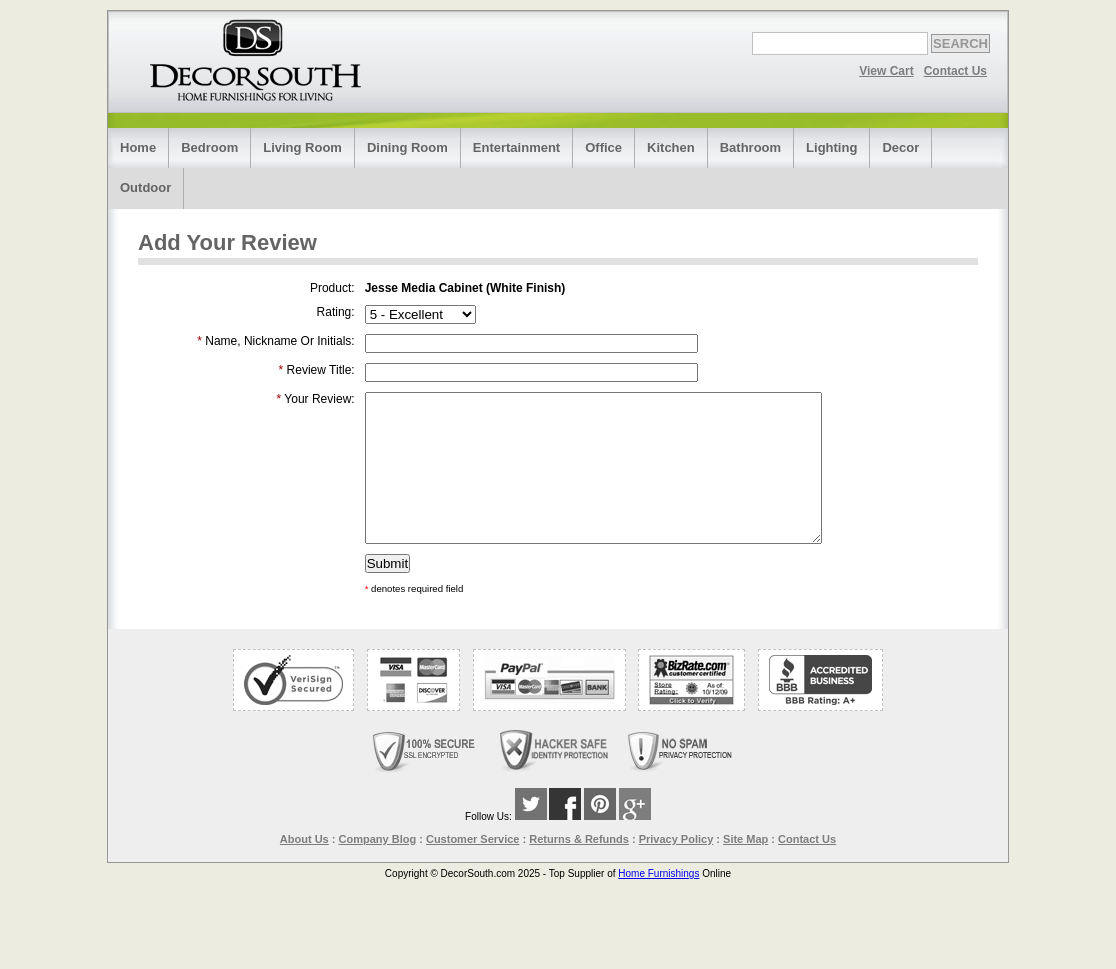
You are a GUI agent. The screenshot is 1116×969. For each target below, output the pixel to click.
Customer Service (473, 869)
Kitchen (671, 147)
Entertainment (516, 147)
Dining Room (407, 147)
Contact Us (955, 71)
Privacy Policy (676, 869)
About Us (304, 869)
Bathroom (750, 147)
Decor (900, 147)
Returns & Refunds (579, 869)
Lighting (831, 147)
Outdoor (145, 187)
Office (603, 147)
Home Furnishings (658, 903)
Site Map (745, 869)
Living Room (302, 147)
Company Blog (378, 869)
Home (138, 147)
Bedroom (209, 147)
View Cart (886, 71)
